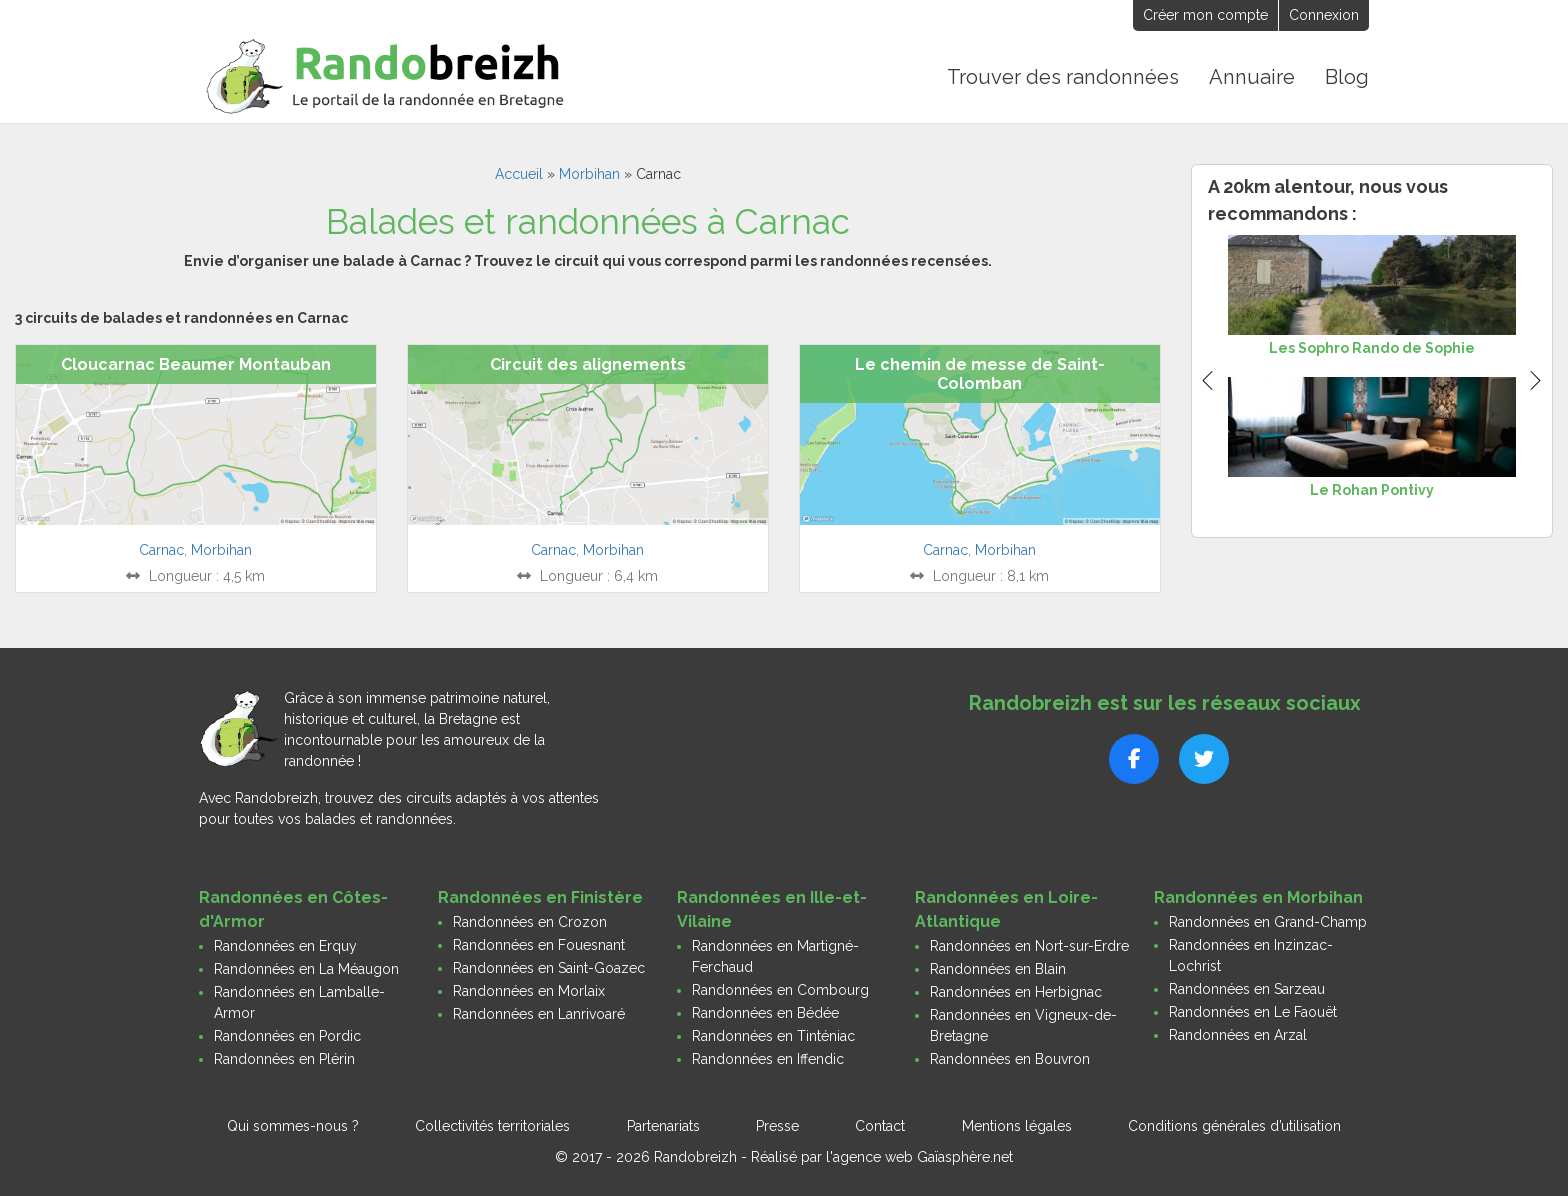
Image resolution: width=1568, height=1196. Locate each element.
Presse (777, 1124)
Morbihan (589, 172)
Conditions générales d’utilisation (1234, 1124)
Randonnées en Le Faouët (1253, 1010)
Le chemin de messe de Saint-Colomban (980, 372)
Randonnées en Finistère (540, 895)
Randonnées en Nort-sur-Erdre (1029, 944)
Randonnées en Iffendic (768, 1057)
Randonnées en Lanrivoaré (539, 1012)
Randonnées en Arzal (1238, 1033)
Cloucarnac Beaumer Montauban (196, 362)
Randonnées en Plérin (284, 1057)
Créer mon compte (1205, 15)
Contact (880, 1124)
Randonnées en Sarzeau (1247, 987)
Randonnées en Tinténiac (773, 1034)
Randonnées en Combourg (780, 988)
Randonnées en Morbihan (1258, 895)
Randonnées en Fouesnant (539, 943)
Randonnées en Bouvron (1010, 1057)
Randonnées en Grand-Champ (1268, 920)
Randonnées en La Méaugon (306, 967)
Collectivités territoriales (492, 1124)
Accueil (519, 172)
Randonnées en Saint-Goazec (549, 966)
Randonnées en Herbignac (1016, 990)
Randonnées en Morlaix (529, 989)
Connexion (1324, 15)
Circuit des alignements (588, 362)
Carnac (161, 548)
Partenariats (663, 1124)
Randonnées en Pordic (287, 1034)
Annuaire (1253, 76)
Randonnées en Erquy (285, 944)
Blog (1347, 76)
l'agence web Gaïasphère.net (919, 1155)
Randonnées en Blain (998, 967)
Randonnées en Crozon (530, 920)
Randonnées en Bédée (765, 1011)
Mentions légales (1017, 1124)
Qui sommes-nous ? (293, 1124)
